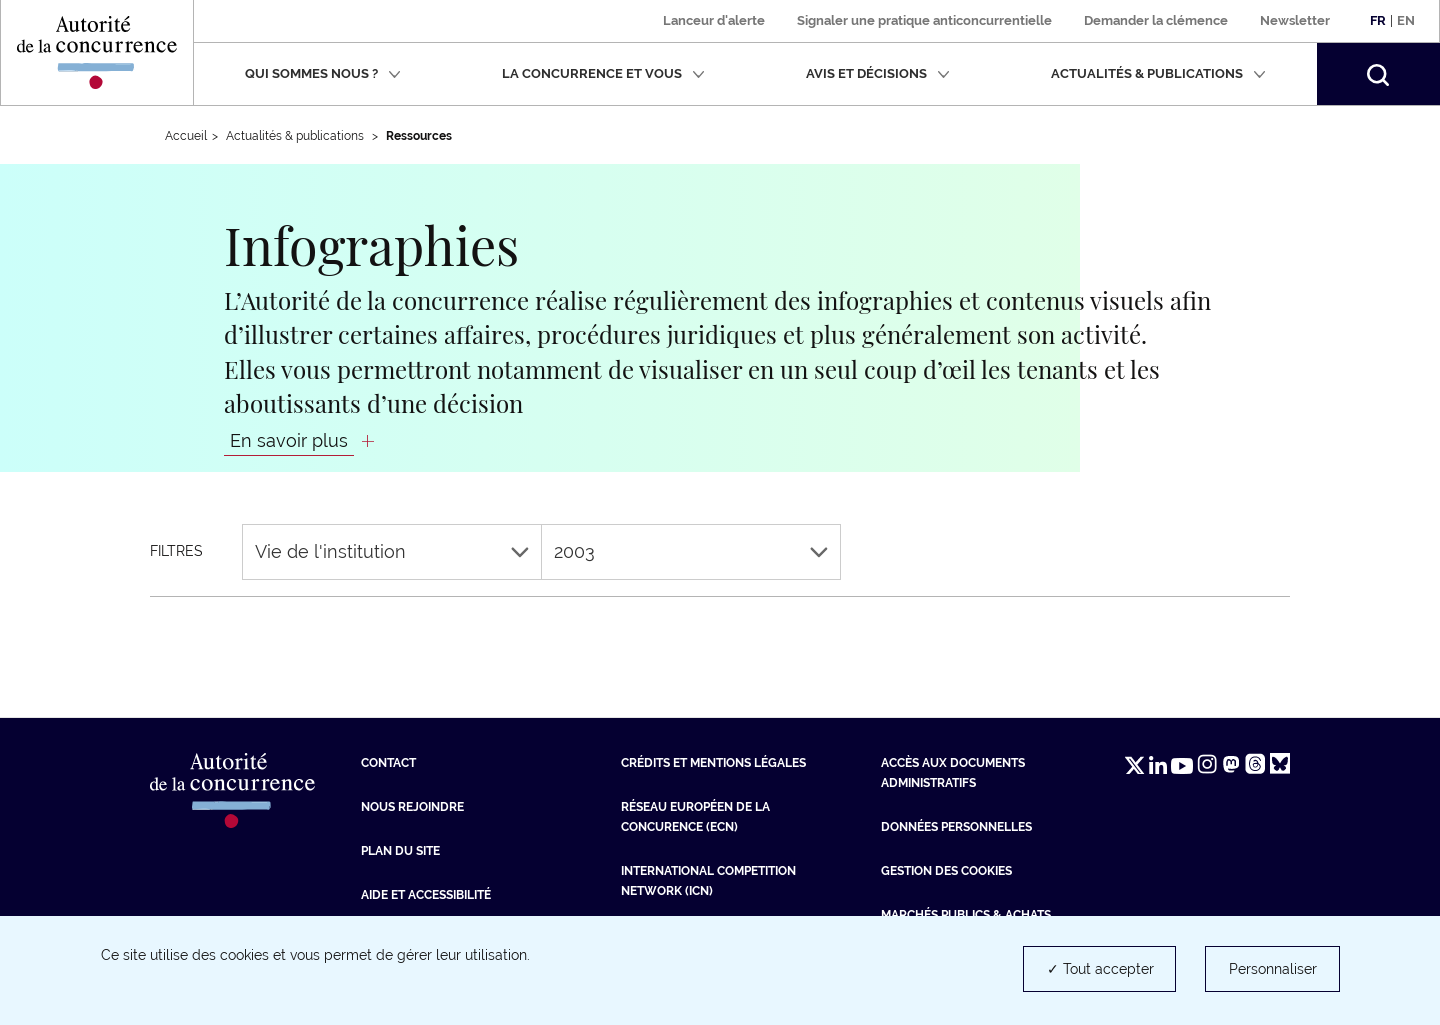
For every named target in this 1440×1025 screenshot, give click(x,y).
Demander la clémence (1156, 20)
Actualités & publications (1158, 73)
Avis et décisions (878, 73)
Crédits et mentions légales (713, 763)
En (1406, 20)
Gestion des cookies (946, 871)
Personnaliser (1273, 969)
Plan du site (400, 851)
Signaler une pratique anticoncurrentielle (924, 20)
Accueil (186, 136)
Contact (388, 763)
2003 (691, 551)
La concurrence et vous (603, 73)
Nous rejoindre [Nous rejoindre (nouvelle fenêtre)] (412, 807)
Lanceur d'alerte (714, 20)
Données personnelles (956, 827)
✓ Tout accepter (1100, 969)
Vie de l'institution (392, 551)
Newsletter (1295, 20)
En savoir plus (289, 440)
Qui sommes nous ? (323, 73)
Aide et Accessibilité (426, 895)
